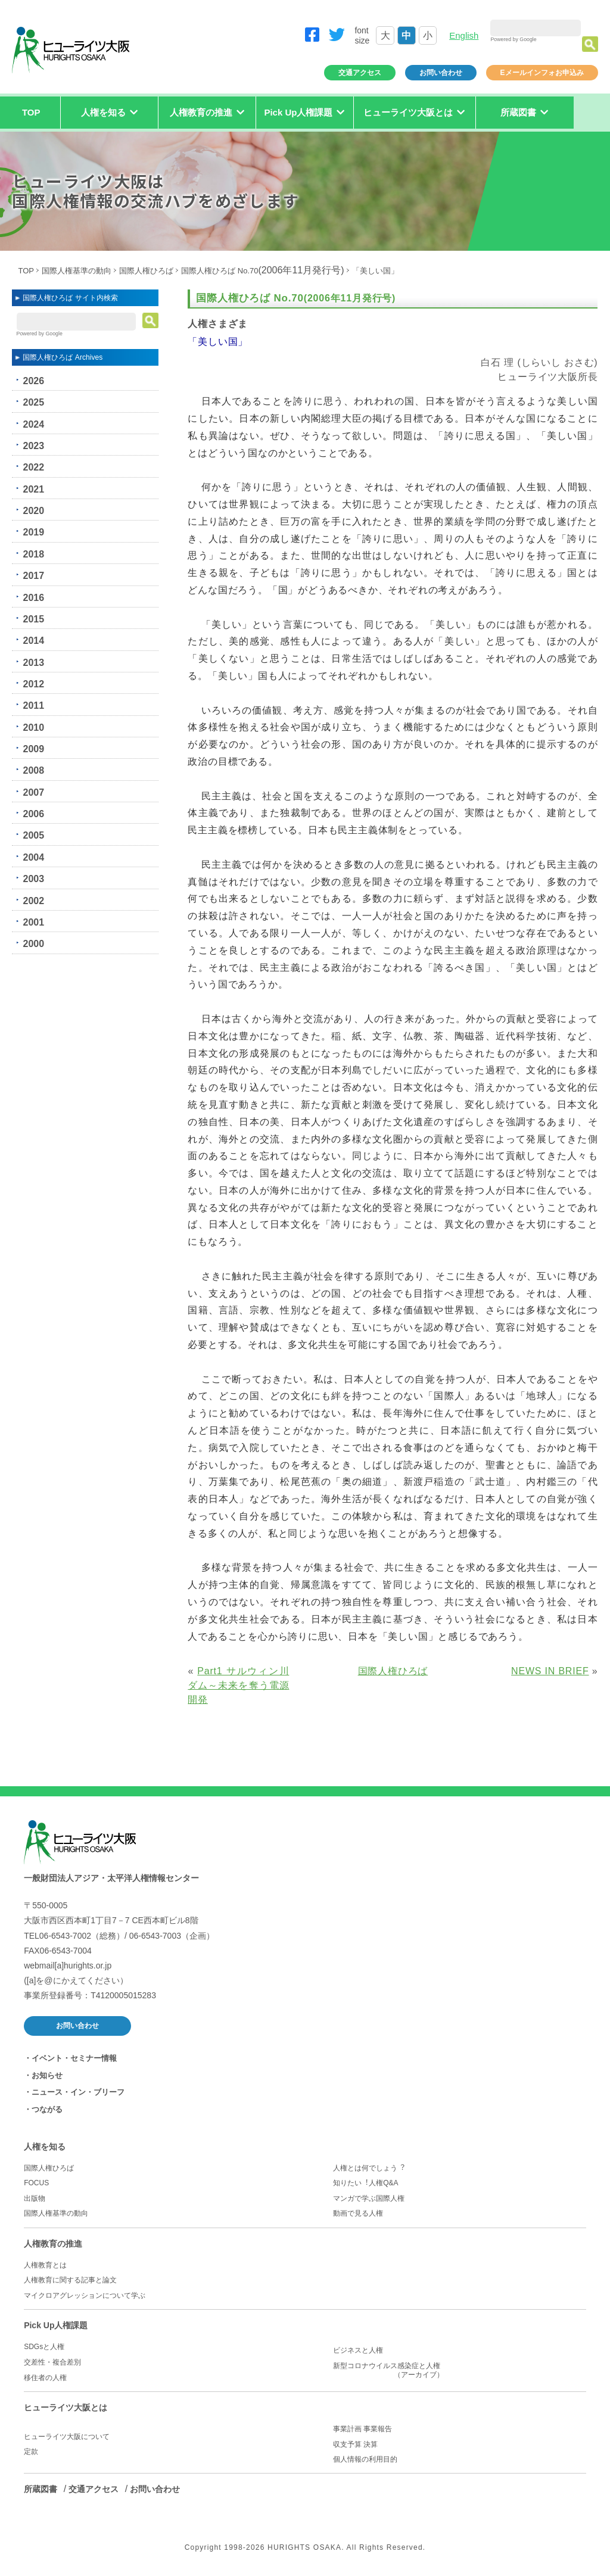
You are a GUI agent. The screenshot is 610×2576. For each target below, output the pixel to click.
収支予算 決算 (355, 2444)
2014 (33, 641)
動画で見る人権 (358, 2213)
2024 (33, 424)
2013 (33, 663)
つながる (47, 2109)
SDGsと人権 (44, 2347)
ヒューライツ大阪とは (65, 2407)
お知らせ (47, 2075)
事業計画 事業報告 (362, 2429)
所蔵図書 (40, 2489)
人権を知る (45, 2146)
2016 (33, 598)
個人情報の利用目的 (365, 2459)
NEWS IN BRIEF (550, 1671)
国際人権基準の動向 (76, 270)
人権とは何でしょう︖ (368, 2168)
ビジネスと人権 (358, 2350)
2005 (33, 835)
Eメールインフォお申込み (542, 72)
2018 (33, 554)
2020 (33, 511)
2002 (33, 901)
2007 (33, 792)
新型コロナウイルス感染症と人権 (459, 2370)
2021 (33, 489)
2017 (33, 576)
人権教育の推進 (53, 2243)
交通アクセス (359, 72)
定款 (31, 2451)
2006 (33, 814)
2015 (33, 619)
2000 (33, 944)
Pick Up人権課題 (56, 2325)
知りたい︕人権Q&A (365, 2183)
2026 (33, 381)
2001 (33, 922)
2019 (33, 532)
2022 (33, 467)
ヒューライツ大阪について (67, 2436)
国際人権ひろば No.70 (262, 270)
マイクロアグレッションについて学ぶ (84, 2295)
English (463, 35)
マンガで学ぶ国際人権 (368, 2198)
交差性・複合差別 (52, 2362)
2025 (33, 402)
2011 (33, 705)
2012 (33, 684)
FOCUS (36, 2183)
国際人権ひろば (146, 270)
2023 (33, 446)
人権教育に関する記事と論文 (70, 2280)
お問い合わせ (440, 72)
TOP (31, 112)
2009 (33, 749)
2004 (33, 857)
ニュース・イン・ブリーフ (78, 2092)
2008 (33, 770)
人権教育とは (45, 2265)
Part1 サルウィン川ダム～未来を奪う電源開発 (238, 1685)
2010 (33, 727)
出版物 (34, 2198)
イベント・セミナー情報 (74, 2058)
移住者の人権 (45, 2377)
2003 (33, 879)
